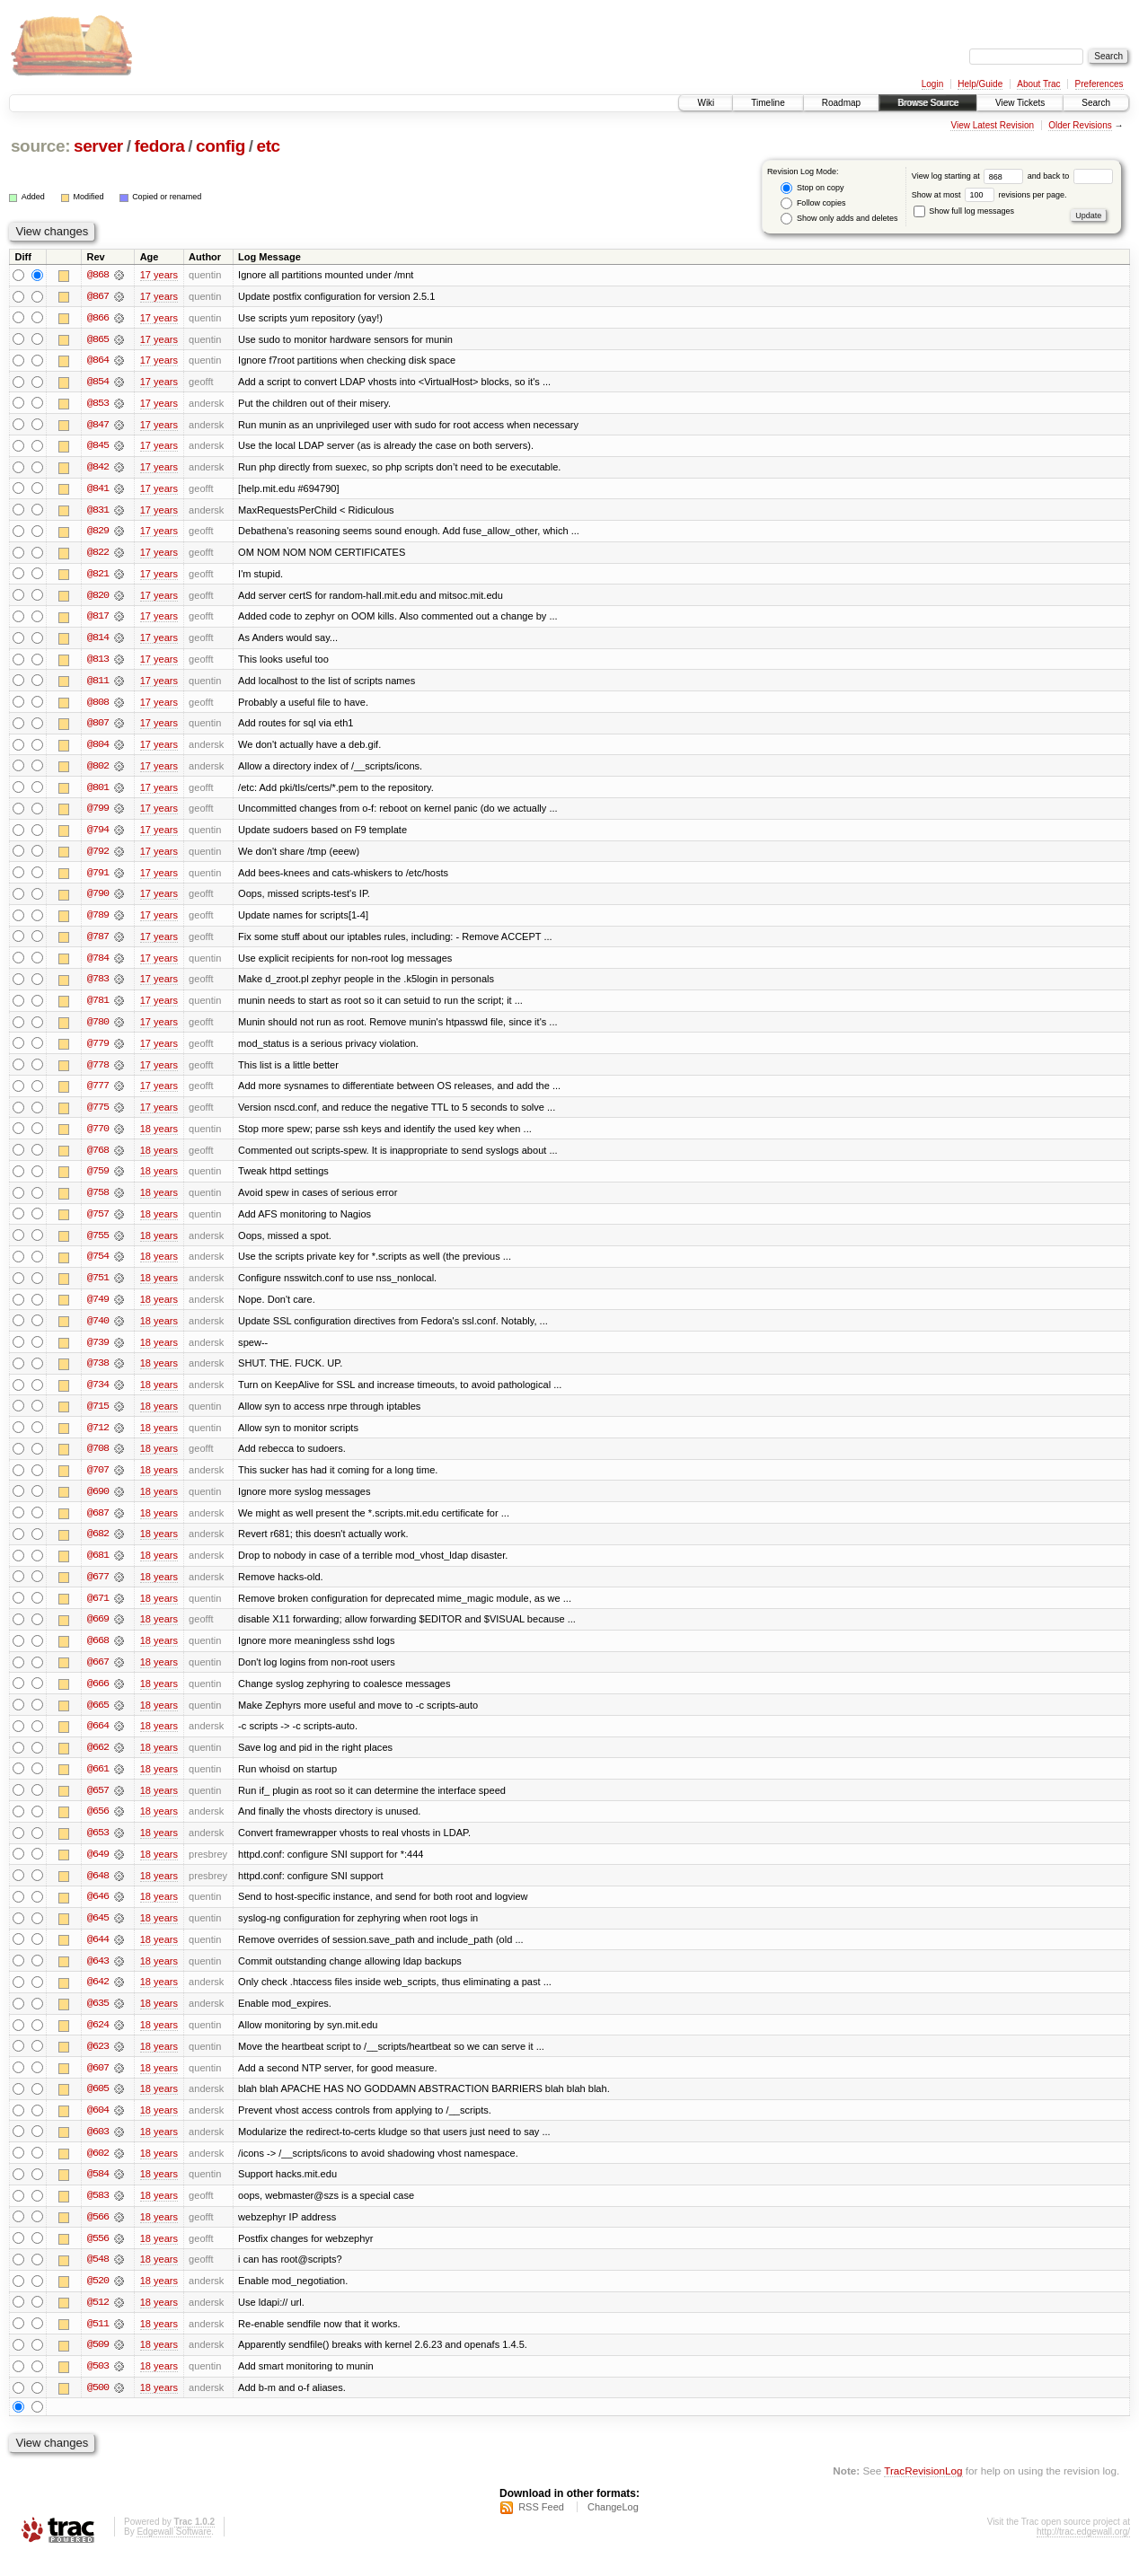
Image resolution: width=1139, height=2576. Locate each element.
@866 (98, 318)
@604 (98, 2128)
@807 (98, 727)
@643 (98, 1977)
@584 (98, 2192)
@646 (98, 1912)
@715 (98, 1417)
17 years (159, 274)
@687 (98, 1524)
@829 (98, 533)
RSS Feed (541, 2527)
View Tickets (1020, 103)
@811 (98, 684)
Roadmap (841, 103)
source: (40, 145)
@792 (98, 856)
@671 (98, 1611)
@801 (98, 792)
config (220, 145)
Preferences (1099, 84)
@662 (98, 1761)
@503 (98, 2386)
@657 (98, 1805)
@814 (98, 641)
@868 (98, 275)
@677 (98, 1589)
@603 (98, 2149)
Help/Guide (980, 84)
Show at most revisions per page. (989, 194)
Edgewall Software (174, 2552)
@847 (98, 425)
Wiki (705, 103)
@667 (98, 1675)
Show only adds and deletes (839, 218)
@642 (98, 1998)
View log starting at (970, 175)
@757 (98, 1223)
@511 (98, 2343)
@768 (98, 1158)
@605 (98, 2106)
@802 (98, 770)
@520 (98, 2300)
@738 (98, 1374)
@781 (98, 1007)
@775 (98, 1115)
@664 (98, 1740)
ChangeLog (613, 2527)
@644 (98, 1955)
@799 (98, 813)
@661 (98, 1783)
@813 (98, 662)
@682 (98, 1546)
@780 (98, 1029)
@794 (98, 835)
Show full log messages (964, 211)
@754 (98, 1266)
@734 (98, 1395)
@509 (98, 2365)
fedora (159, 145)
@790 (98, 899)
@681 (98, 1568)
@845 (98, 447)
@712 (98, 1438)
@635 (98, 2020)
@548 (98, 2279)
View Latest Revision (992, 125)
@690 (98, 1503)
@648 (98, 1891)
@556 (98, 2257)
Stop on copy (812, 188)
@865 (98, 339)
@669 (98, 1632)
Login (932, 84)
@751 (98, 1287)
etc (267, 145)
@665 (98, 1718)
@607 (98, 2085)
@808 (98, 706)
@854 (98, 382)
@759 (98, 1180)
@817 (98, 619)
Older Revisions (1080, 125)
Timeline (767, 103)
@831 (98, 512)
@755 (98, 1244)
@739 (98, 1352)
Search (1096, 103)
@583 (98, 2214)
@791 (98, 878)
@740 (98, 1330)
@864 (98, 361)
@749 (98, 1309)
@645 (98, 1934)
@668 (98, 1654)
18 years (159, 1136)
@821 (98, 576)
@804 (98, 749)
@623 (98, 2063)
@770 (98, 1137)
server (98, 145)
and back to (1070, 175)
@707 (98, 1481)
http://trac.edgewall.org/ (1083, 2552)
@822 (98, 555)
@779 (98, 1050)
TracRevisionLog (923, 2491)
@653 (98, 1848)
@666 (98, 1697)
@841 (98, 490)
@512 (98, 2322)
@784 (98, 964)
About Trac (1038, 84)
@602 (98, 2171)
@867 (98, 296)
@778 (98, 1072)
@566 (98, 2236)
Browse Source (927, 103)
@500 (98, 2408)
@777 (98, 1093)
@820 (98, 598)
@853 (98, 404)
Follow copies (813, 203)
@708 (98, 1460)
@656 (98, 1826)
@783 (98, 986)
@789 (98, 921)
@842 (98, 469)
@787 (98, 943)
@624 (98, 2042)
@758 (98, 1201)
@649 (98, 1869)
